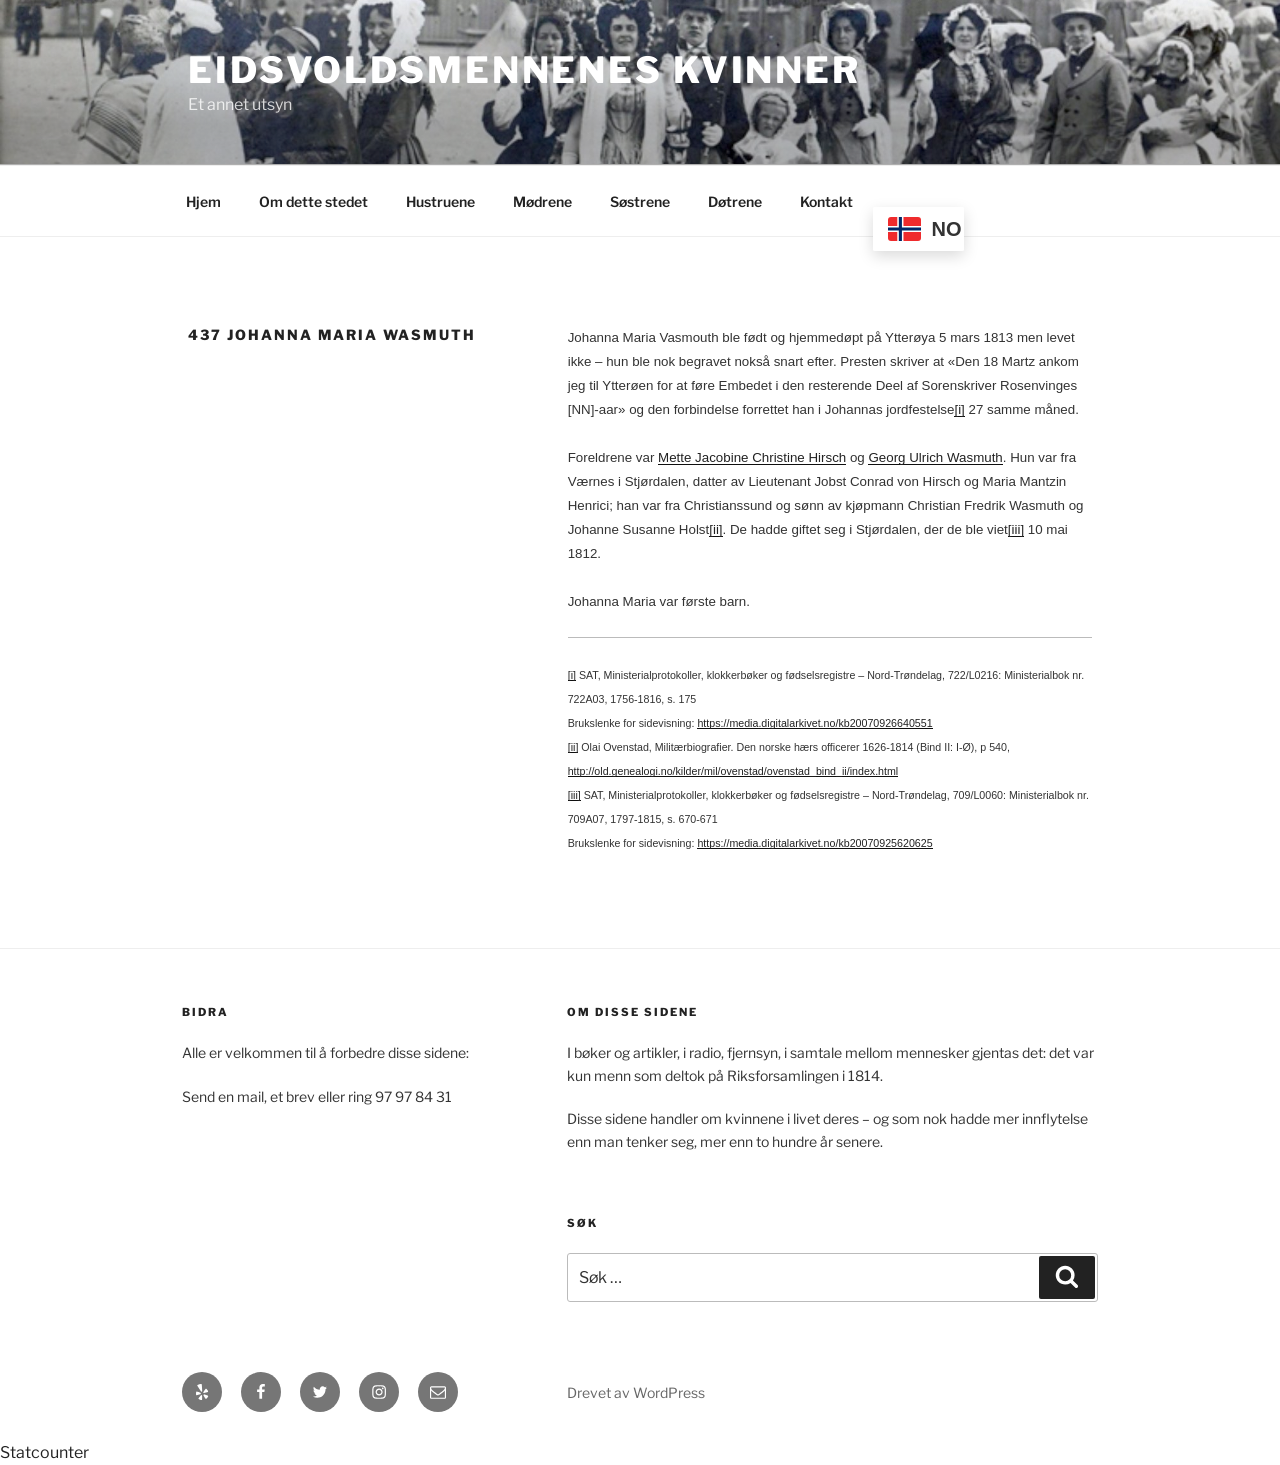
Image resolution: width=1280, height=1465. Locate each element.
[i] (959, 409)
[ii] (715, 529)
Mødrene (542, 201)
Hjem (203, 201)
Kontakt (826, 201)
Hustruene (440, 201)
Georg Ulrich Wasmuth (935, 457)
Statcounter (44, 1452)
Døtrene (735, 201)
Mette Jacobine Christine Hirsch (752, 457)
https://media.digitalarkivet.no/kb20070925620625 (814, 843)
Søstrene (640, 201)
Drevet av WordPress (636, 1392)
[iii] (1016, 529)
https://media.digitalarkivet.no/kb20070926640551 (814, 723)
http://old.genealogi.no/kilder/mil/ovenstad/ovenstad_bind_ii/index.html (733, 771)
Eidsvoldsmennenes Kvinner (524, 70)
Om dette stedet (313, 201)
